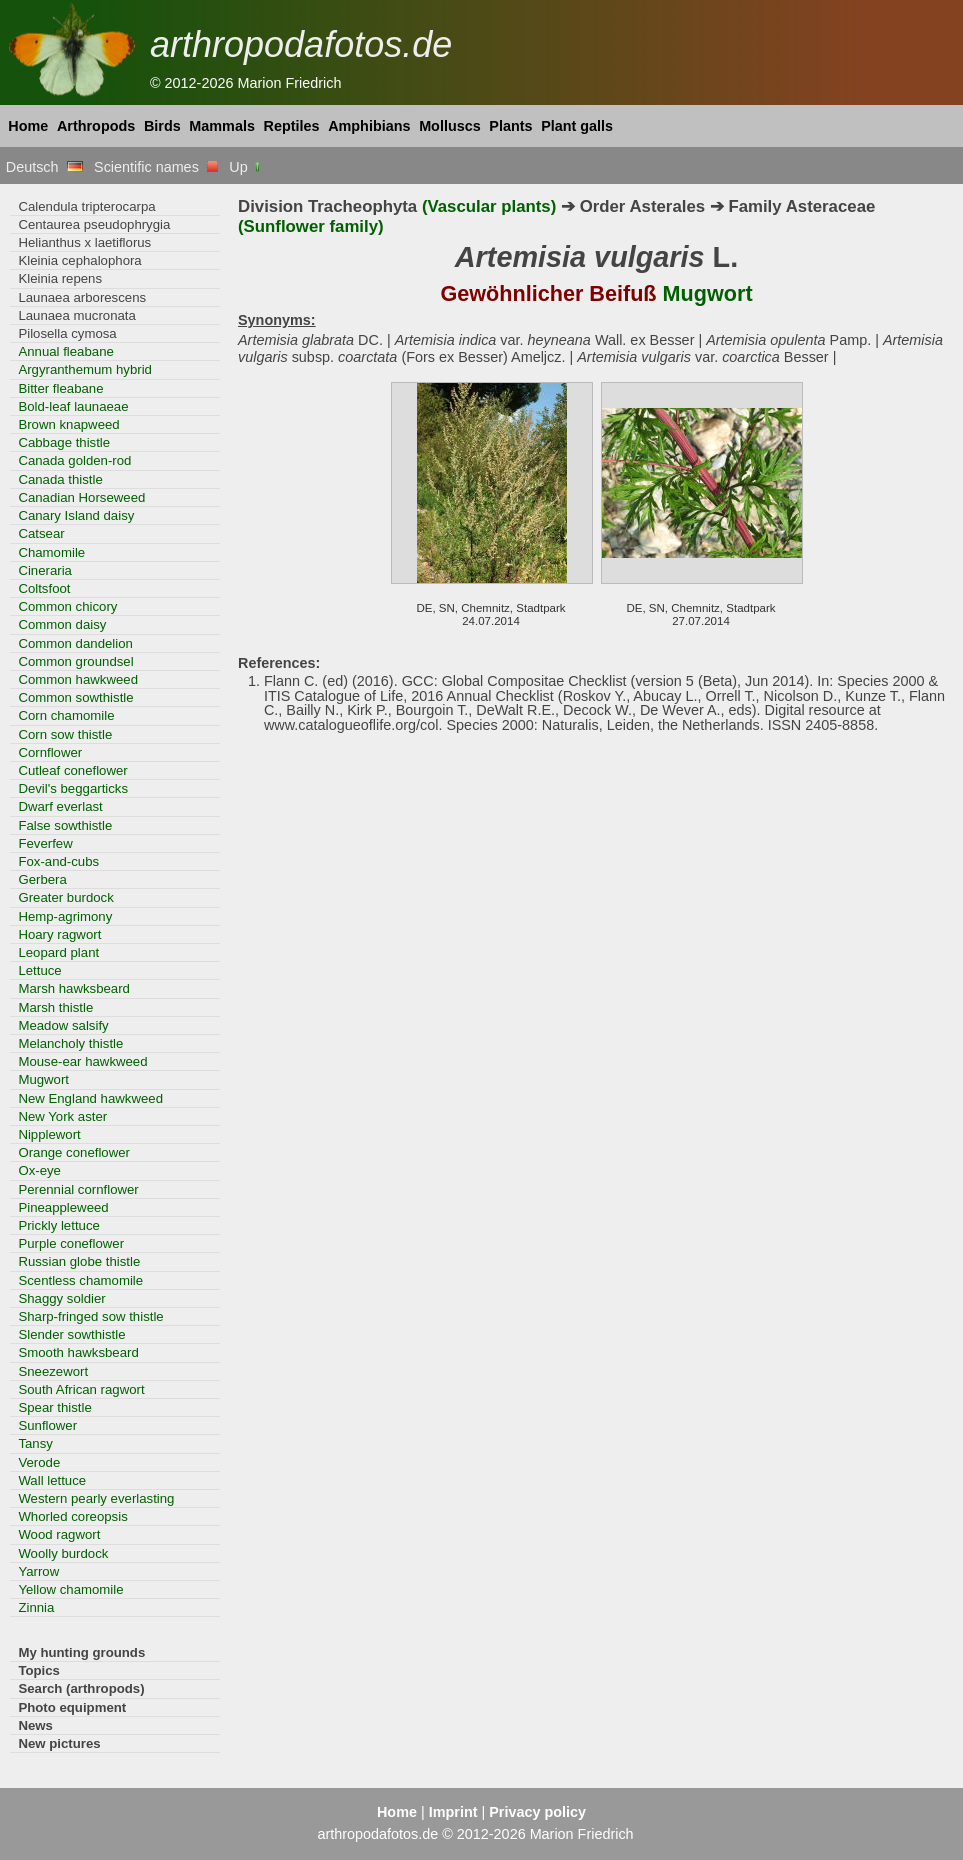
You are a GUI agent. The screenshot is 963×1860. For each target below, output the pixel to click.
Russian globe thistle (79, 1261)
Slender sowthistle (71, 1334)
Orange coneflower (74, 1152)
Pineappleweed (63, 1207)
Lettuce (39, 970)
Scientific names (156, 167)
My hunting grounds (81, 1652)
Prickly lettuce (58, 1225)
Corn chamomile (66, 715)
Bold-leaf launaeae (73, 406)
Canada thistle (60, 479)
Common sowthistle (75, 697)
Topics (39, 1670)
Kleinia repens (60, 278)
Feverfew (45, 843)
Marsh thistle (55, 1007)
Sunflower (47, 1425)
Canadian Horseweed (81, 497)
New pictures (59, 1743)
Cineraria (45, 570)
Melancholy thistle (70, 1043)
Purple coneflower (71, 1243)
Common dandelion (75, 643)
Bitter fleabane (60, 388)
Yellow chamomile (70, 1589)
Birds (162, 126)
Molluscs (450, 126)
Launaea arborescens (82, 297)
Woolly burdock (63, 1553)
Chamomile (51, 552)
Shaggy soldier (61, 1298)
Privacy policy (537, 1812)
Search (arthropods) (81, 1688)
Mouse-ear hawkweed (82, 1061)
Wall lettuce (52, 1480)
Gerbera (42, 879)
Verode (39, 1462)
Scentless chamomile (80, 1280)
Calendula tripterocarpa (86, 206)
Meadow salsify (63, 1025)
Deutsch (44, 167)
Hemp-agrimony (65, 916)
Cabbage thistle (64, 442)
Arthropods (96, 126)
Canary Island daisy (76, 515)
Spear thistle (54, 1407)
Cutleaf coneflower (72, 770)
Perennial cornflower (78, 1189)
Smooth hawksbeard (78, 1352)
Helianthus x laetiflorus (84, 242)
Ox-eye (39, 1170)
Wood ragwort (59, 1534)
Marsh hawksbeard (74, 988)
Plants (510, 126)
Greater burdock (65, 897)
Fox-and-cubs (58, 861)
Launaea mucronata (76, 315)
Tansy (35, 1443)
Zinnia (36, 1607)
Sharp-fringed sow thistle (90, 1316)
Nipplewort (49, 1134)
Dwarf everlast (60, 806)
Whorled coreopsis (72, 1516)
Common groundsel (75, 661)
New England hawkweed (90, 1098)
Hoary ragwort (59, 934)
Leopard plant (58, 952)
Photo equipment (72, 1707)
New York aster (62, 1116)
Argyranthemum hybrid (85, 369)
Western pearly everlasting (96, 1498)
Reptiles (292, 126)
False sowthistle (65, 825)
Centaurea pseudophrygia (94, 224)
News (35, 1725)
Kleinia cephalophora (79, 260)
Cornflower (50, 752)
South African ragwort (81, 1389)
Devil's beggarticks (73, 788)
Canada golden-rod (74, 460)
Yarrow (38, 1571)
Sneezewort (53, 1371)
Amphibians (369, 126)
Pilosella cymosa (67, 333)
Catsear (41, 533)
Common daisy (62, 624)
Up (245, 167)
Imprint (453, 1812)
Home (28, 126)
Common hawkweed (78, 679)
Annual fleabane (65, 351)
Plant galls (577, 126)
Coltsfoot (44, 588)
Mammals (222, 126)
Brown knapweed (68, 424)
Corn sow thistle (65, 734)
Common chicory (67, 606)
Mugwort (43, 1079)
